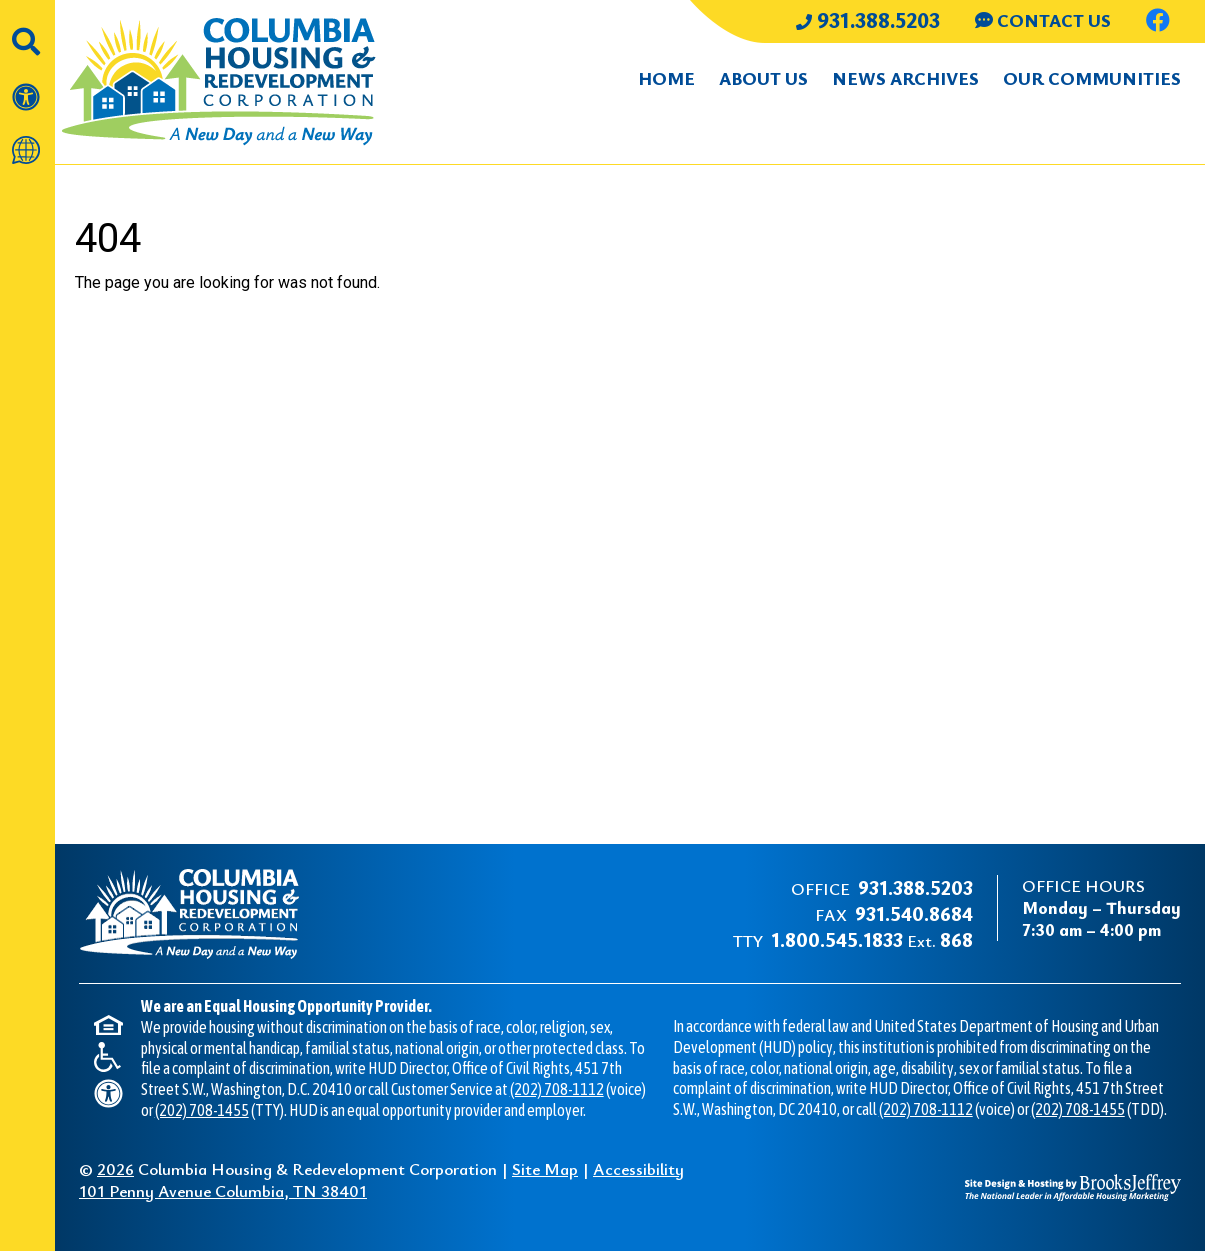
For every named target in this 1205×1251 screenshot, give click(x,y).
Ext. (872, 940)
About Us (763, 78)
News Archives (905, 78)
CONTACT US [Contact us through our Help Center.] (1043, 20)
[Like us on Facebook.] (1158, 22)
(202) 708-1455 (202, 1110)
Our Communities (1092, 78)
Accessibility (638, 1168)
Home (666, 78)
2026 (115, 1168)
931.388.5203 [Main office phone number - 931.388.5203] (868, 19)
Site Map (545, 1168)
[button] (27, 31)
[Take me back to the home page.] (238, 82)
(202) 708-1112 (557, 1089)
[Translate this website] (27, 140)
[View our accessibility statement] (27, 86)
